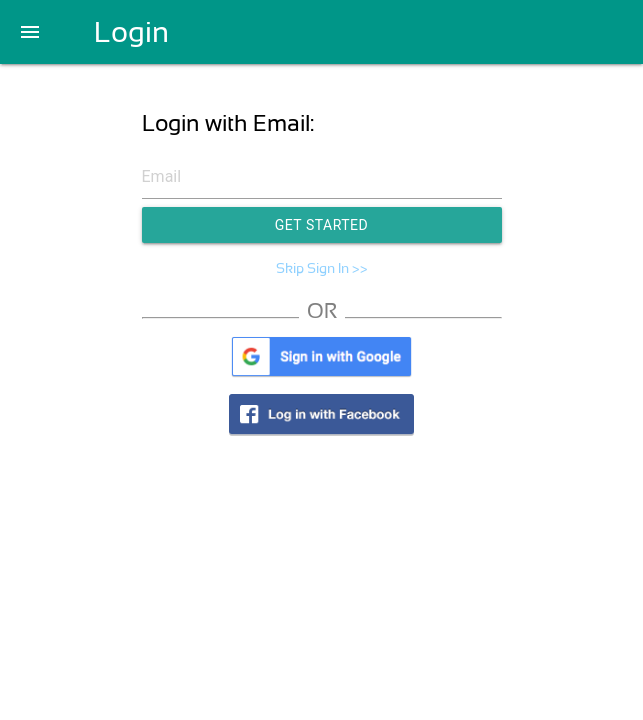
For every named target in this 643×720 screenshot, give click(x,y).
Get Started (322, 225)
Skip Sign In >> (322, 268)
